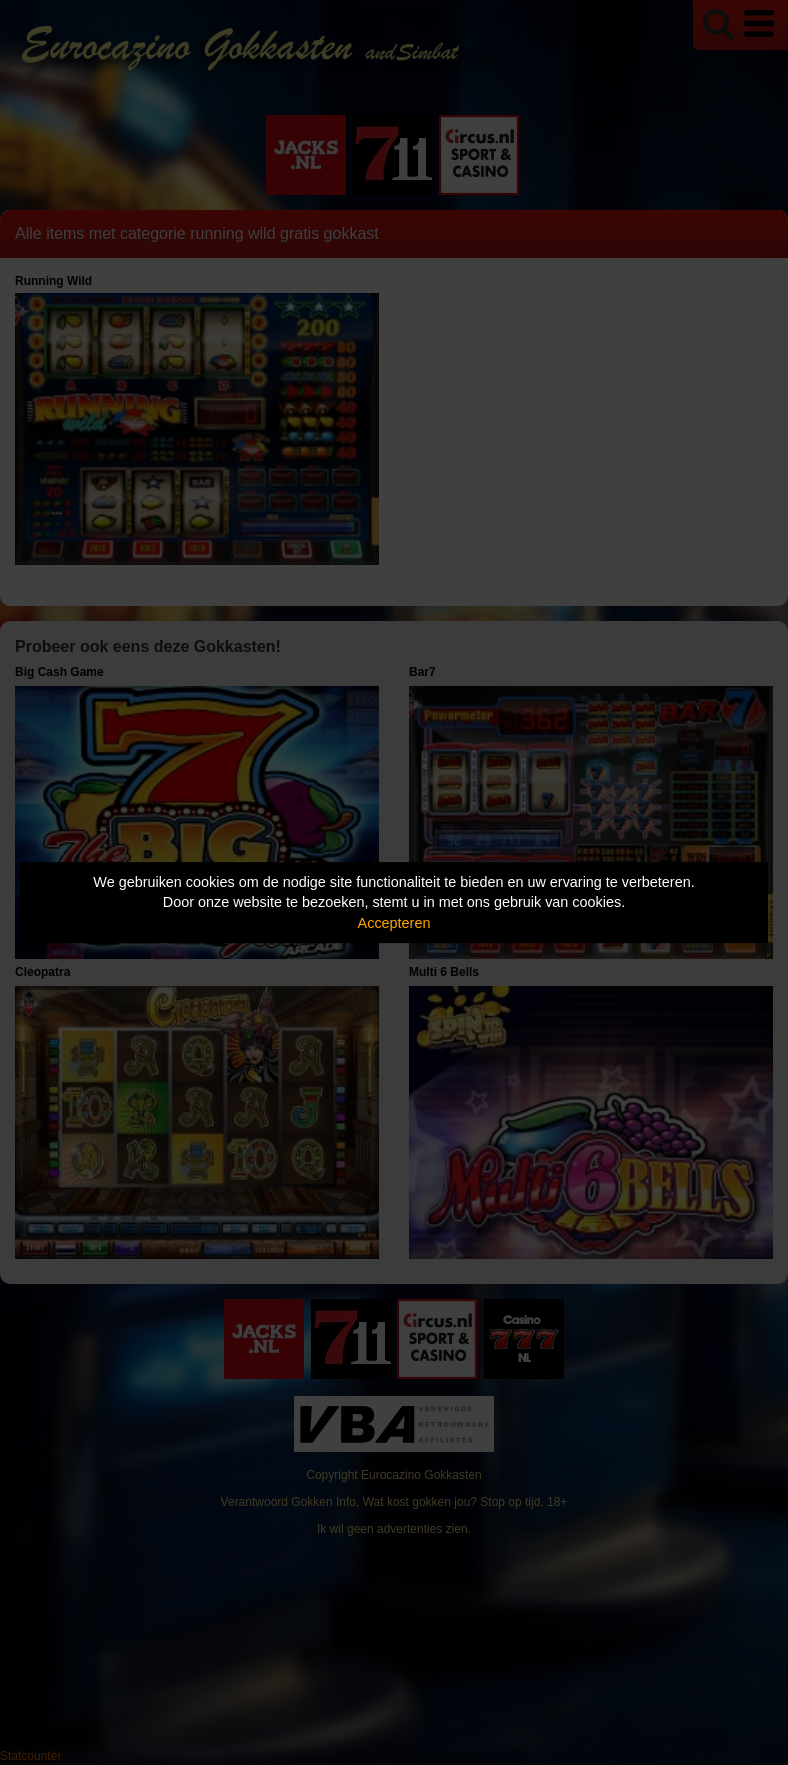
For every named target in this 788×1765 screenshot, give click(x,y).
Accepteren (394, 923)
